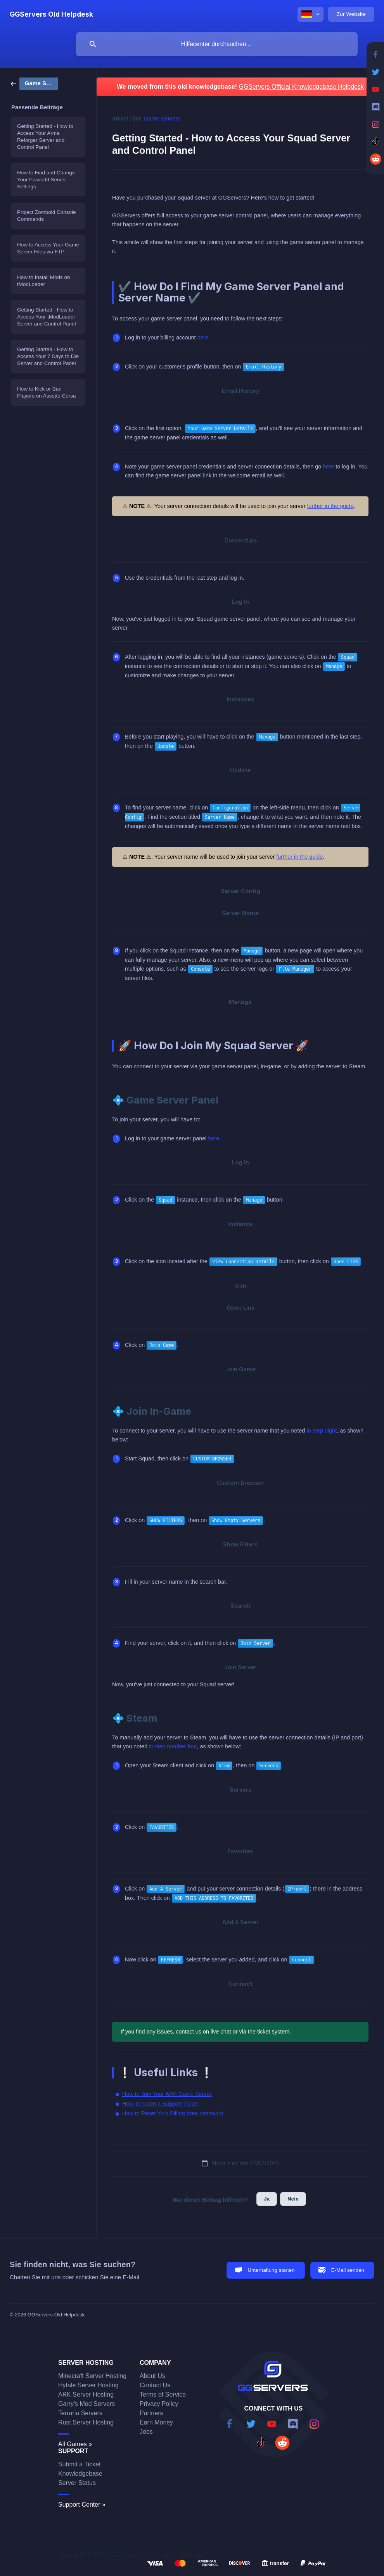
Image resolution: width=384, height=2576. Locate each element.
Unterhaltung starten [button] (270, 2270)
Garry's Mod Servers (86, 2403)
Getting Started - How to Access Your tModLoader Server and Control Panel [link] (46, 317)
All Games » (75, 2444)
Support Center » (82, 2504)
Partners (151, 2413)
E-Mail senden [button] (347, 2270)
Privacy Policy (159, 2403)
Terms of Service (163, 2394)
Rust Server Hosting (86, 2422)
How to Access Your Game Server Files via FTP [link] (48, 248)
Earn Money (156, 2422)
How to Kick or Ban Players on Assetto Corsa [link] (46, 392)
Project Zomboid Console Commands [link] (46, 215)
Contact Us (155, 2385)
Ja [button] (267, 2199)
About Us (152, 2376)
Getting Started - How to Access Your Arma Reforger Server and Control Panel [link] (45, 136)
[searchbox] (217, 44)
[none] (51, 14)
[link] (34, 83)
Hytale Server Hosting (88, 2385)
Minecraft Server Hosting (92, 2376)
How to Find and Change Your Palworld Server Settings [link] (46, 179)
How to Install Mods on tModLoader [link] (43, 280)
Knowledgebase (80, 2473)
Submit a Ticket (79, 2464)
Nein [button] (293, 2199)
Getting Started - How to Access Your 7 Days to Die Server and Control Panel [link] (48, 356)
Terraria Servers (80, 2413)
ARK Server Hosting (86, 2394)
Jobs (146, 2431)
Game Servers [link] (162, 118)
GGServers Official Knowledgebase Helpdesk (301, 86)
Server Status (77, 2483)
